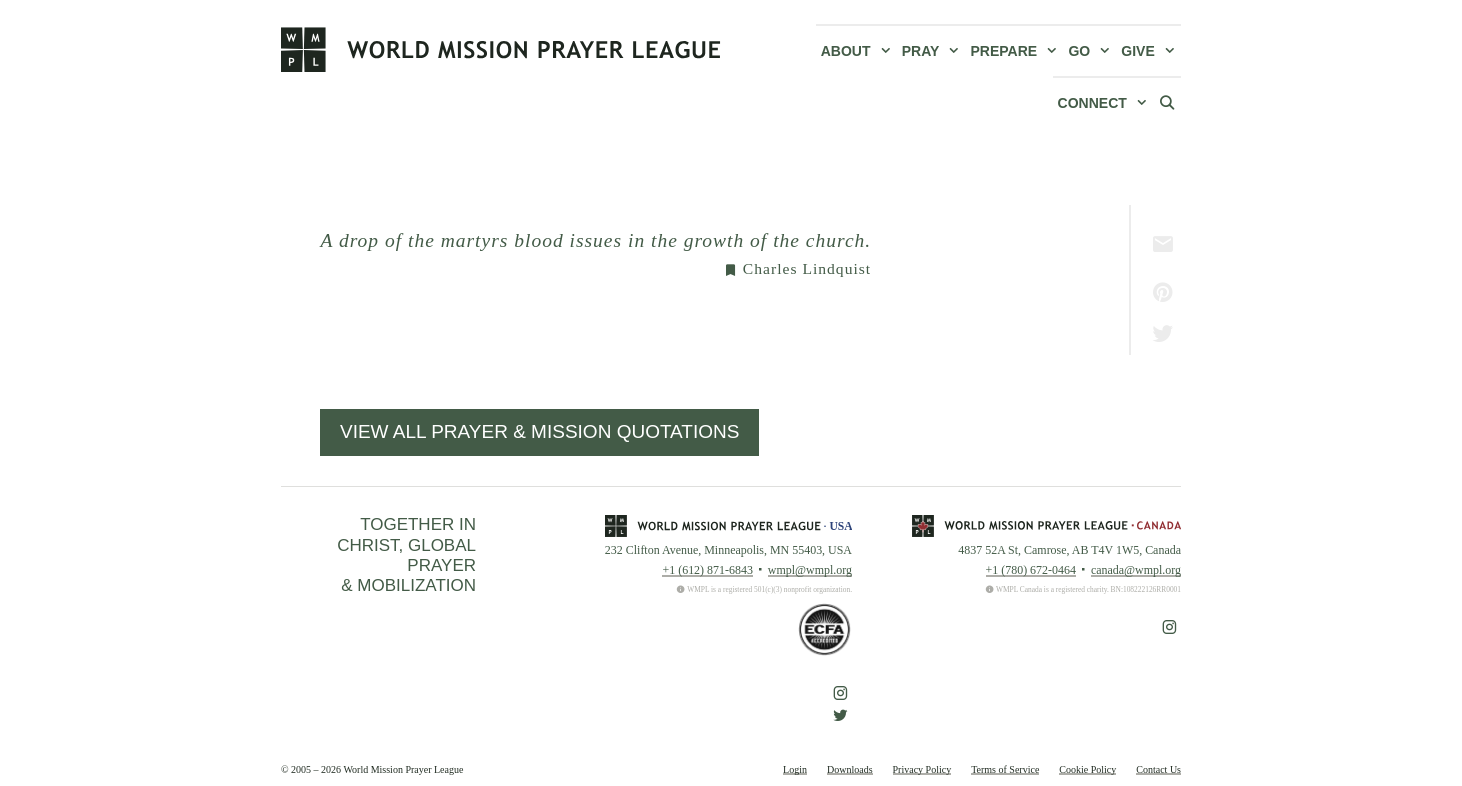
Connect (1105, 103)
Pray (934, 51)
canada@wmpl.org (1136, 570)
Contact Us (1158, 769)
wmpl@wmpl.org (810, 570)
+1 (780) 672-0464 (1031, 570)
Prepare (1017, 51)
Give (1151, 51)
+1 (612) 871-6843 (707, 570)
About (859, 51)
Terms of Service (1005, 769)
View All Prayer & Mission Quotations (539, 431)
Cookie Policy (1087, 769)
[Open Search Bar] (1167, 102)
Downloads (850, 769)
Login (795, 769)
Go (1092, 51)
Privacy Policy (922, 769)
